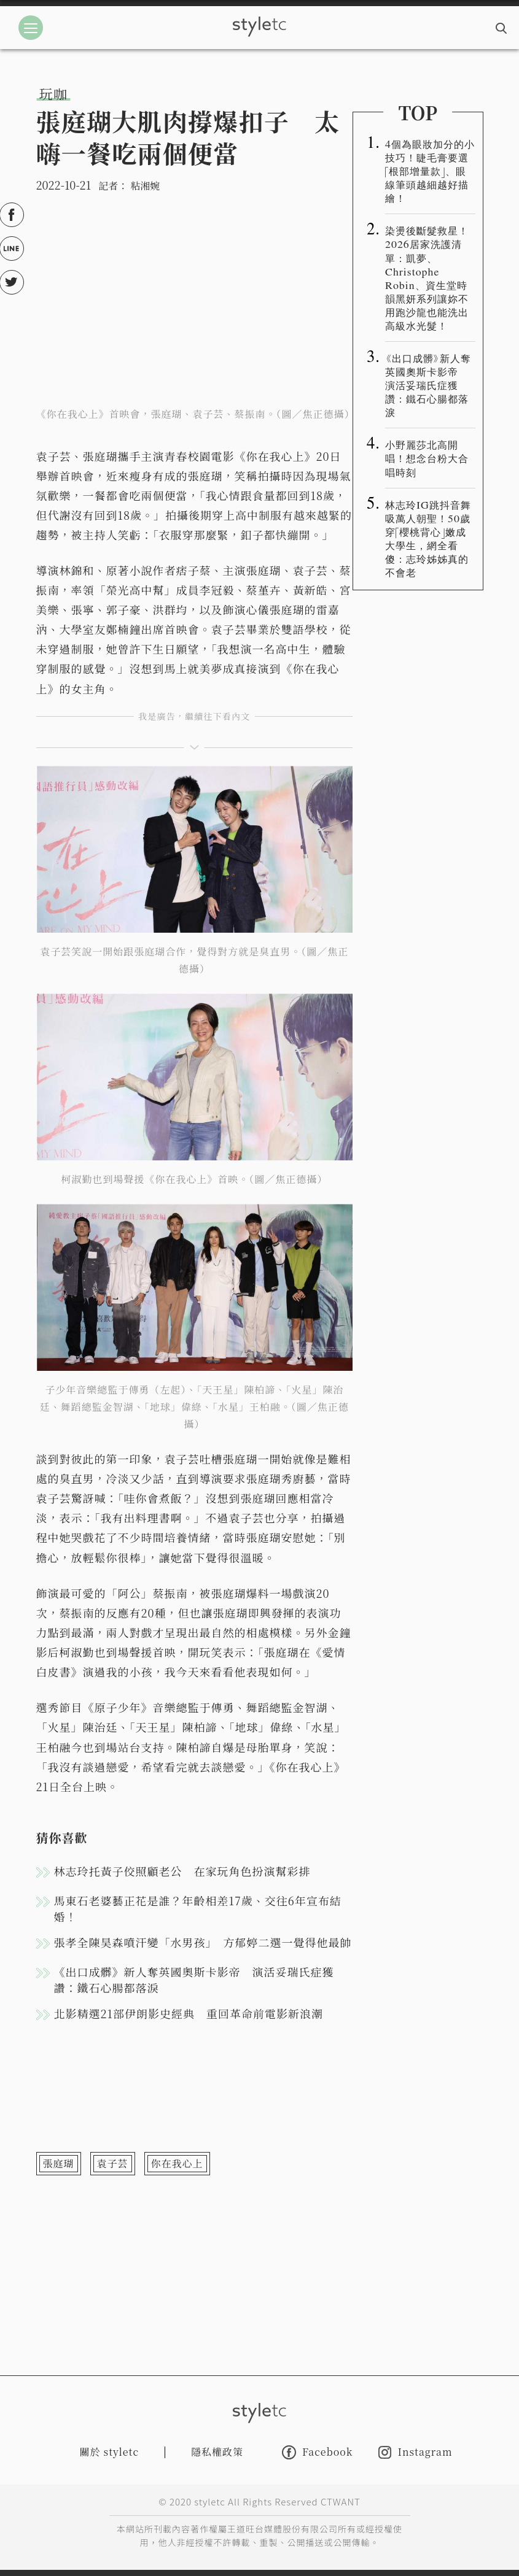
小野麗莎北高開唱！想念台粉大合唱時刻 (427, 457)
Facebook (317, 2452)
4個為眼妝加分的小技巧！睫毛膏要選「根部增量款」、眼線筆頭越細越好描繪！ (430, 171)
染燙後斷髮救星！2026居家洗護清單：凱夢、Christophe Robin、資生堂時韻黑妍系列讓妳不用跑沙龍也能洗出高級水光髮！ (427, 277)
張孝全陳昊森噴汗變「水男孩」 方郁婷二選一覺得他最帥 (203, 1942)
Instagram (415, 2452)
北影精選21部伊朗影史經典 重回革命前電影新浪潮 (189, 2013)
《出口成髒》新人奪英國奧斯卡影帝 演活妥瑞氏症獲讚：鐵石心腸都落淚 (194, 1980)
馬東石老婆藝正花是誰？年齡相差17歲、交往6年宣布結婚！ (197, 1908)
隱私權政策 (217, 2452)
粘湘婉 (145, 186)
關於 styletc (109, 2452)
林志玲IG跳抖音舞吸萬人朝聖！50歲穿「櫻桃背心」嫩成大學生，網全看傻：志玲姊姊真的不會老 (428, 538)
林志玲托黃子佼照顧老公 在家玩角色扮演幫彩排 (182, 1871)
